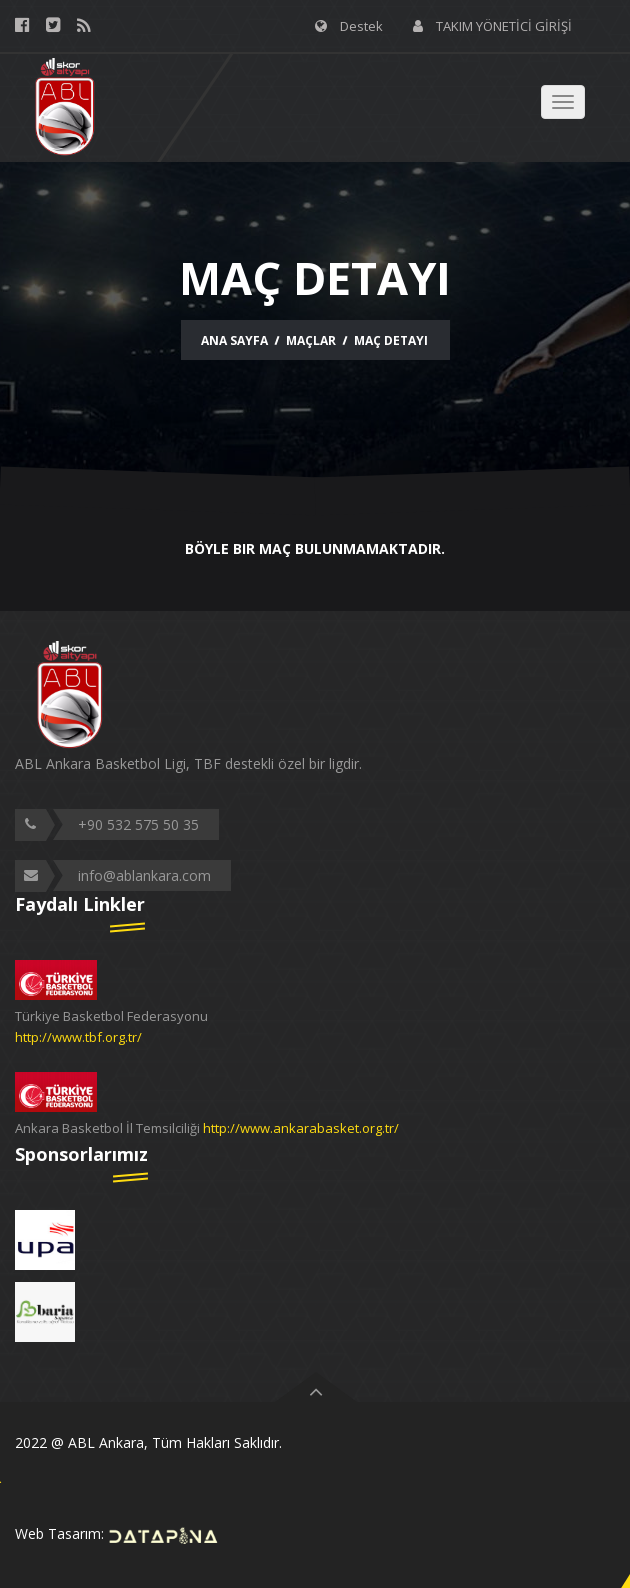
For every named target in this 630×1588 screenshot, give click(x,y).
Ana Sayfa (234, 340)
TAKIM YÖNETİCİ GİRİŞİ (504, 26)
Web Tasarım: (117, 1533)
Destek (361, 26)
